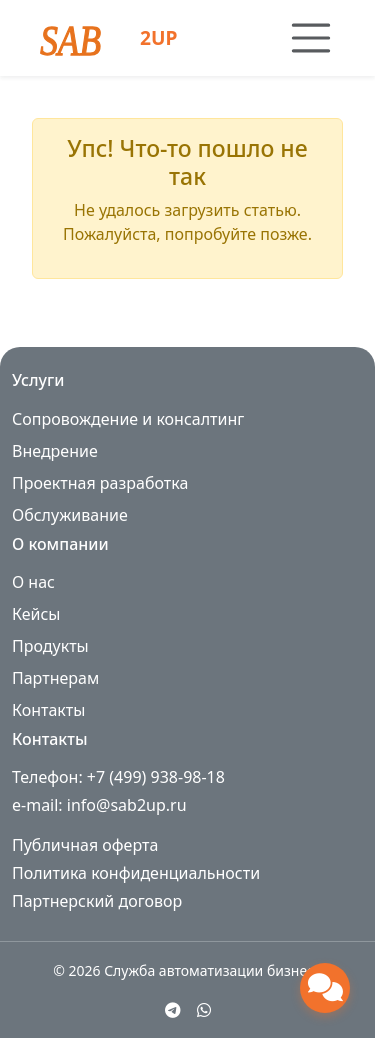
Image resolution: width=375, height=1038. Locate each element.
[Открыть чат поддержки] (325, 988)
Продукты (50, 646)
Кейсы (36, 614)
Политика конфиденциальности (136, 873)
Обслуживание (70, 515)
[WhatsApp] (204, 1010)
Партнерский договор (97, 901)
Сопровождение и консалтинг (128, 419)
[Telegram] (173, 1010)
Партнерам (55, 678)
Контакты (48, 710)
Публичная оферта (85, 845)
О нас (33, 582)
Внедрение (55, 451)
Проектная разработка (100, 483)
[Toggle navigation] (311, 38)
